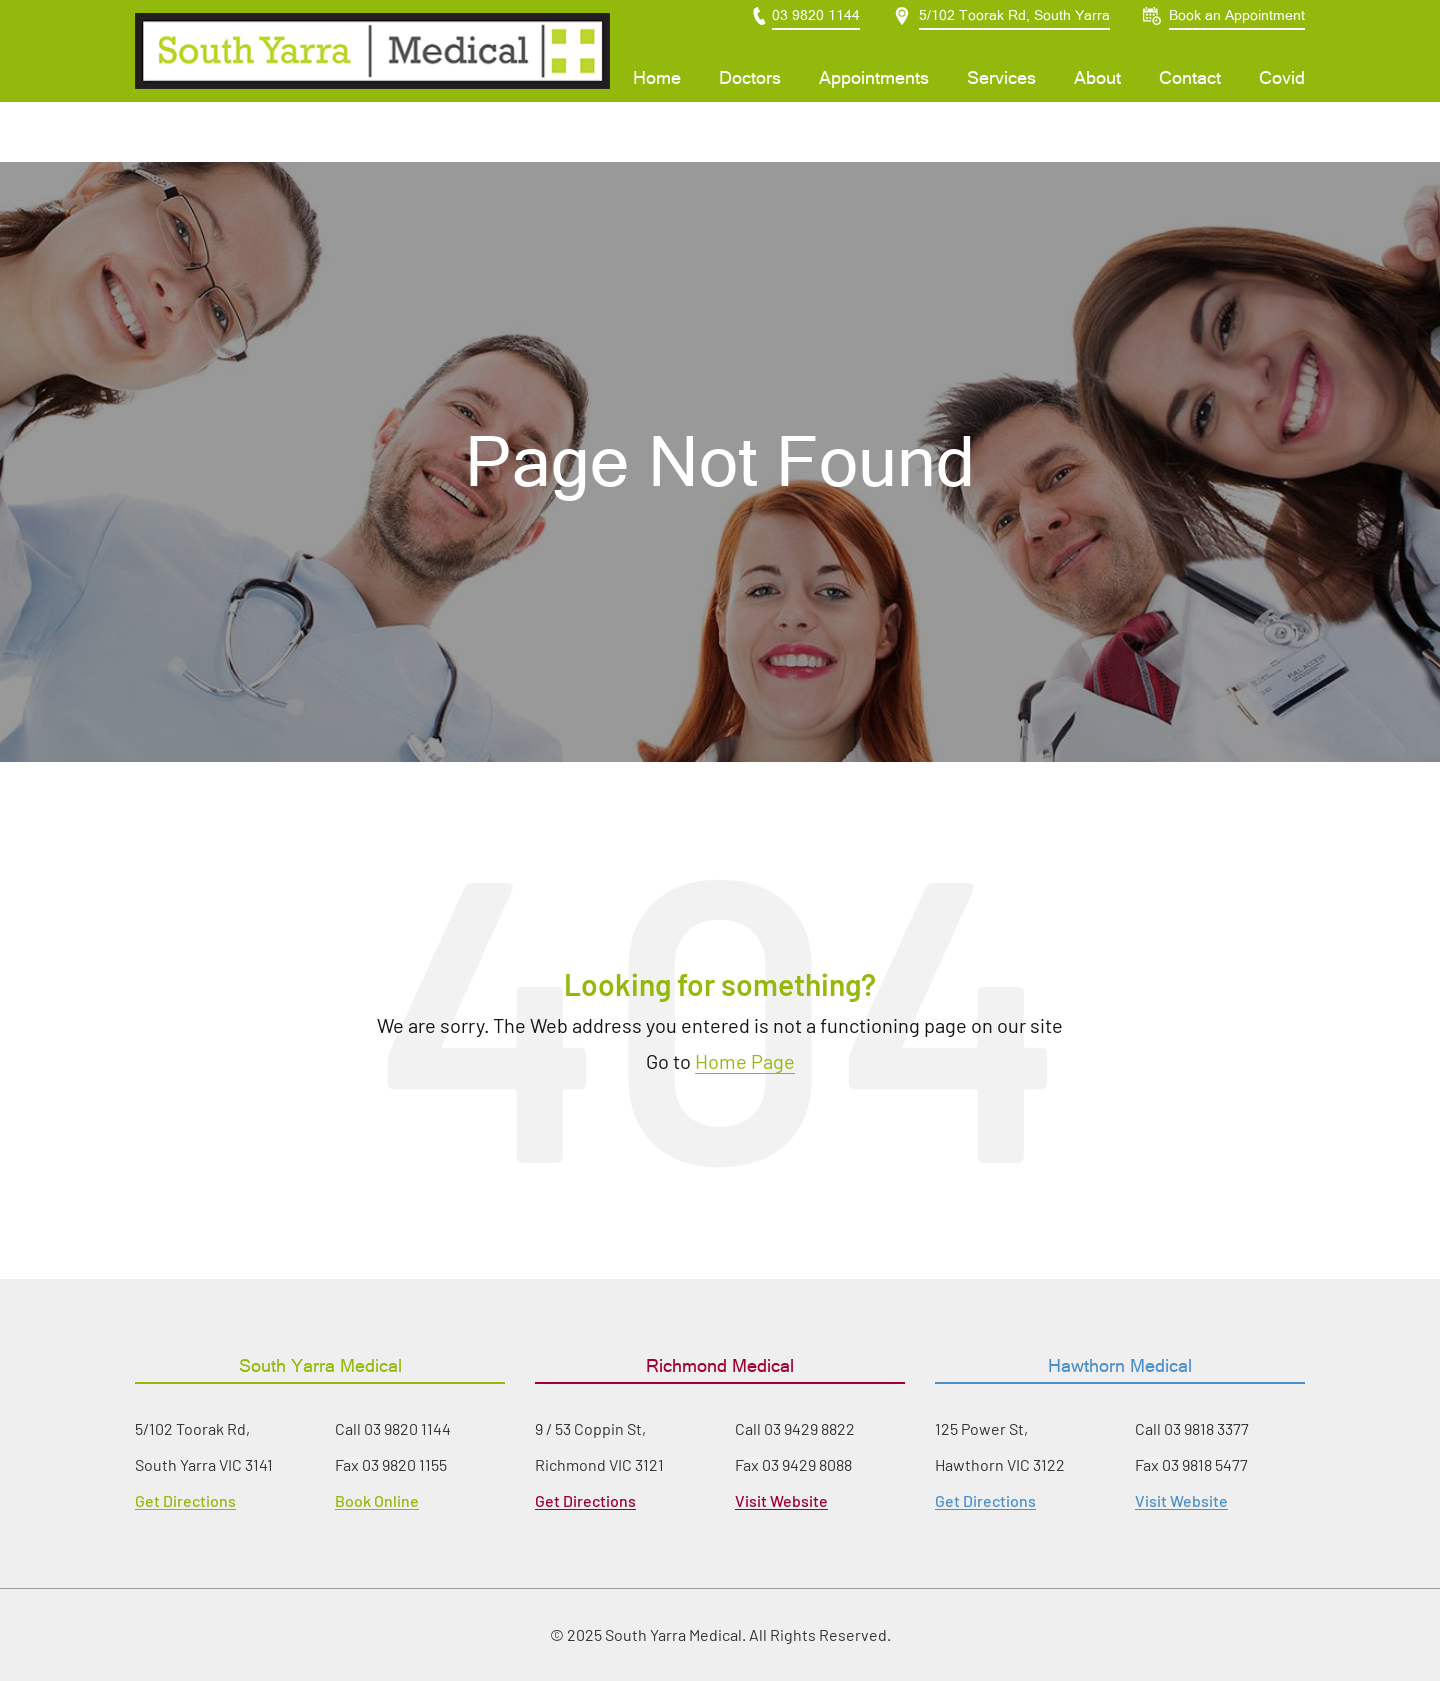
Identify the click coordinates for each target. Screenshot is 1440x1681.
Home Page (745, 1061)
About (1097, 107)
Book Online (377, 1500)
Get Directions (185, 1500)
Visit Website (781, 1500)
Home (657, 107)
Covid (1282, 107)
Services (1001, 107)
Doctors (750, 107)
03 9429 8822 (809, 1428)
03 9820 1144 (407, 1428)
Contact (1190, 107)
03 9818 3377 (1206, 1428)
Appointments (874, 107)
